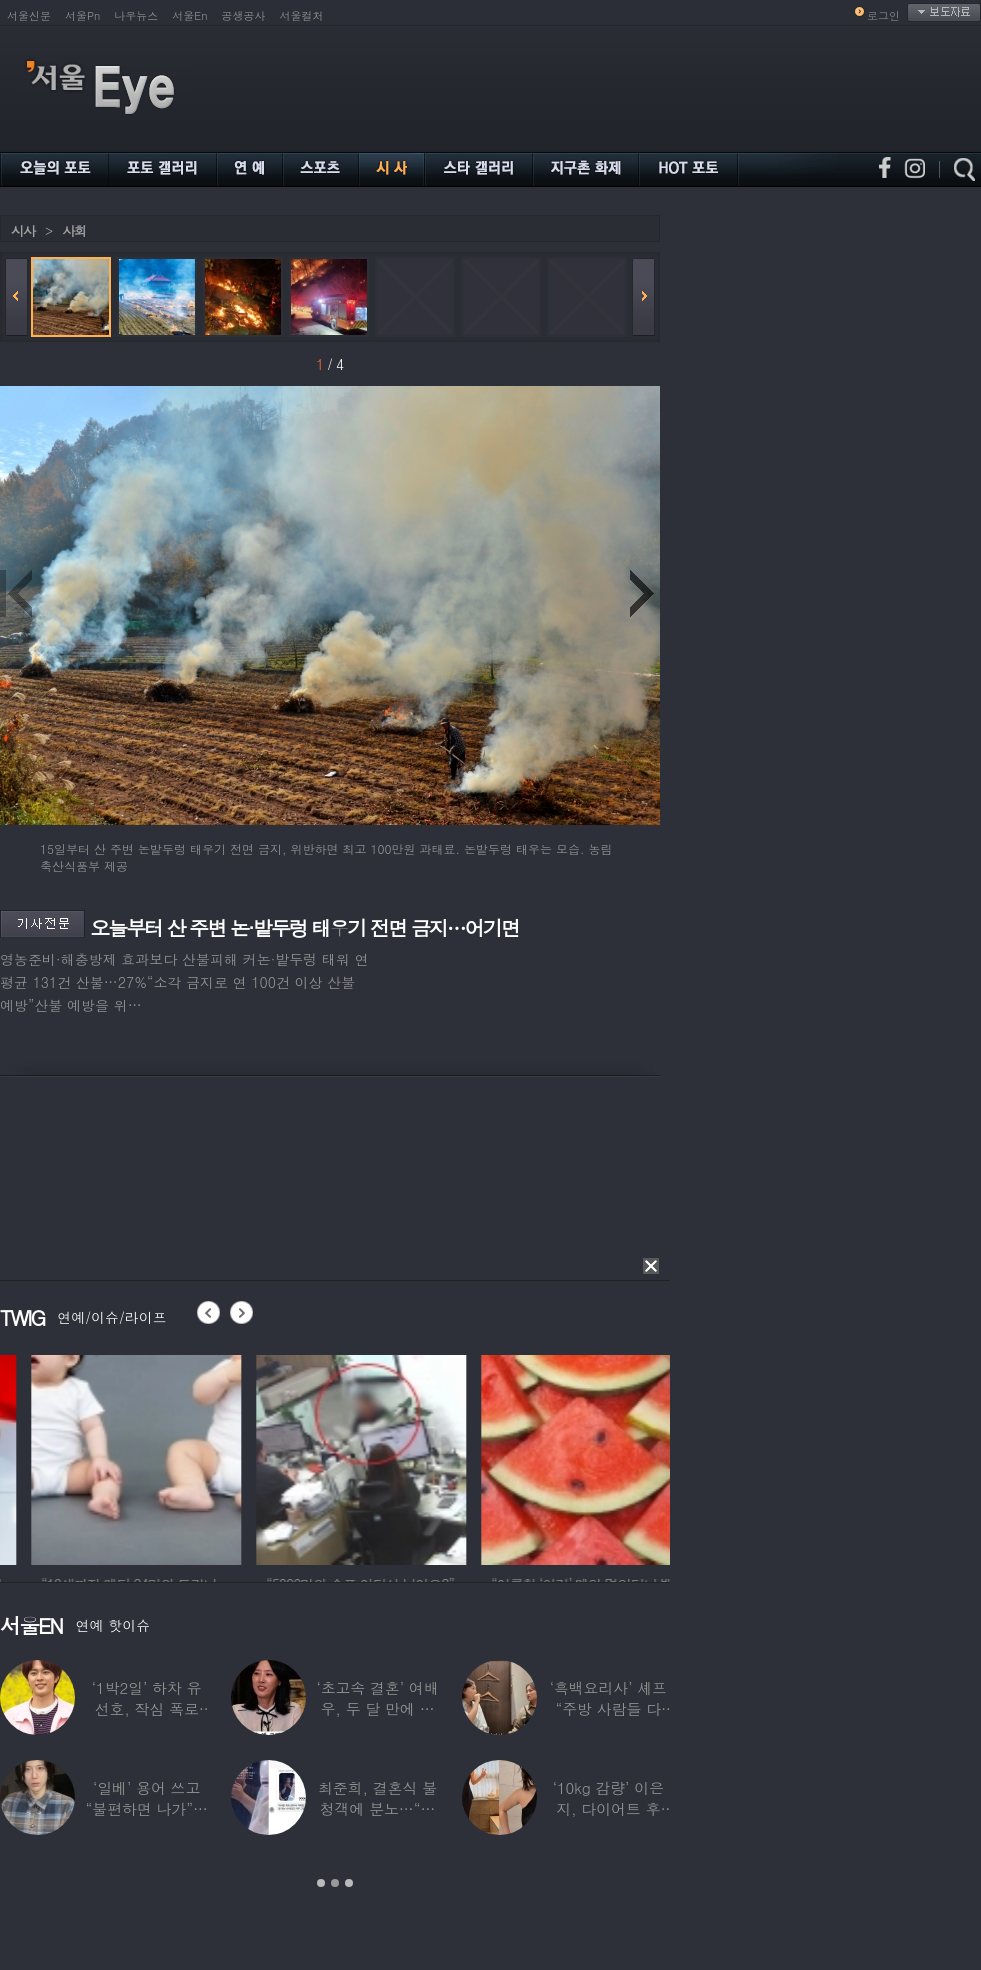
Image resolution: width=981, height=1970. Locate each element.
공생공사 (244, 15)
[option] (319, 1457)
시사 (23, 230)
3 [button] (349, 1883)
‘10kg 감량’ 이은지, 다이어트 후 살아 (608, 1808)
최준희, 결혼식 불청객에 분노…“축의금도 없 (377, 1808)
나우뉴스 (136, 15)
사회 (74, 230)
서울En (189, 15)
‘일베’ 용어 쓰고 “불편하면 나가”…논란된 (147, 1808)
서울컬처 (302, 15)
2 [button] (335, 1883)
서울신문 (29, 15)
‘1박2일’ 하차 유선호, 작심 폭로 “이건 (147, 1708)
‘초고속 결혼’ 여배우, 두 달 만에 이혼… (377, 1708)
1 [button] (321, 1883)
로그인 (883, 15)
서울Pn (82, 15)
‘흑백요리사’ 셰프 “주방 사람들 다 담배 (608, 1708)
